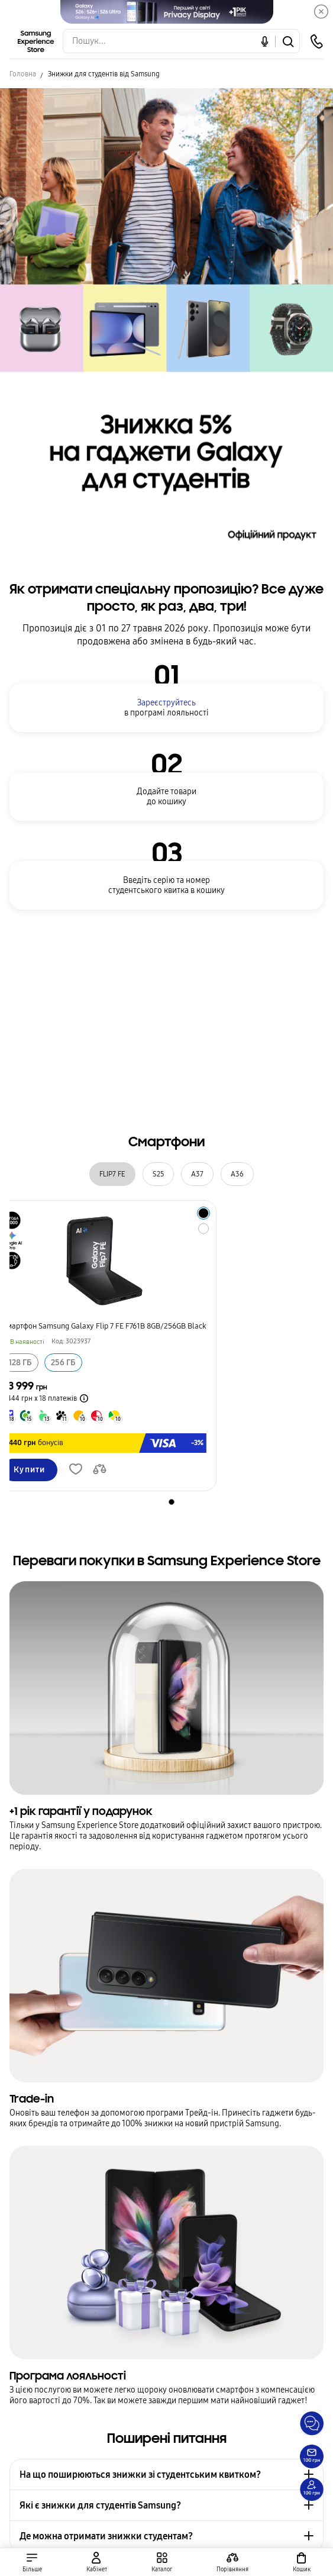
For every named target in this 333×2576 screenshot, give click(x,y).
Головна (22, 74)
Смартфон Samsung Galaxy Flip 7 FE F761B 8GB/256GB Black (104, 1326)
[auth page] (96, 2562)
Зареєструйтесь (166, 703)
